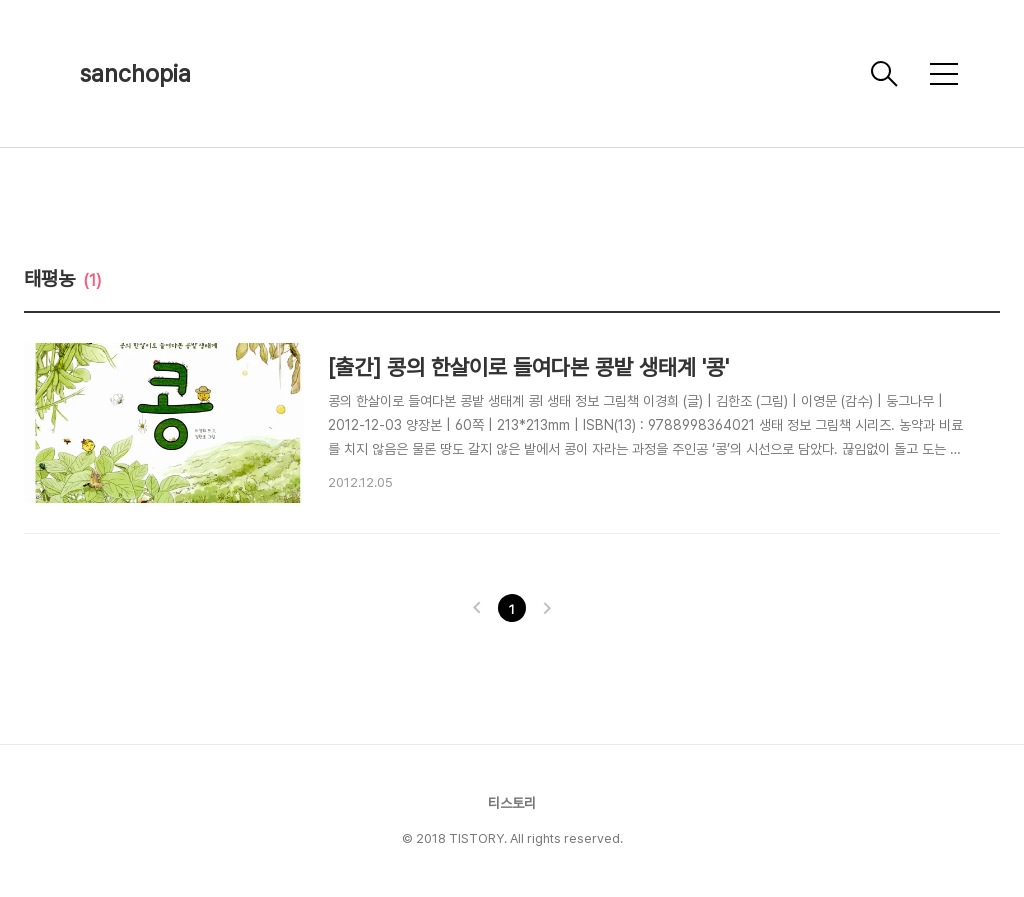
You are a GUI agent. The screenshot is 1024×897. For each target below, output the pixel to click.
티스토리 (512, 803)
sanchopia (135, 73)
